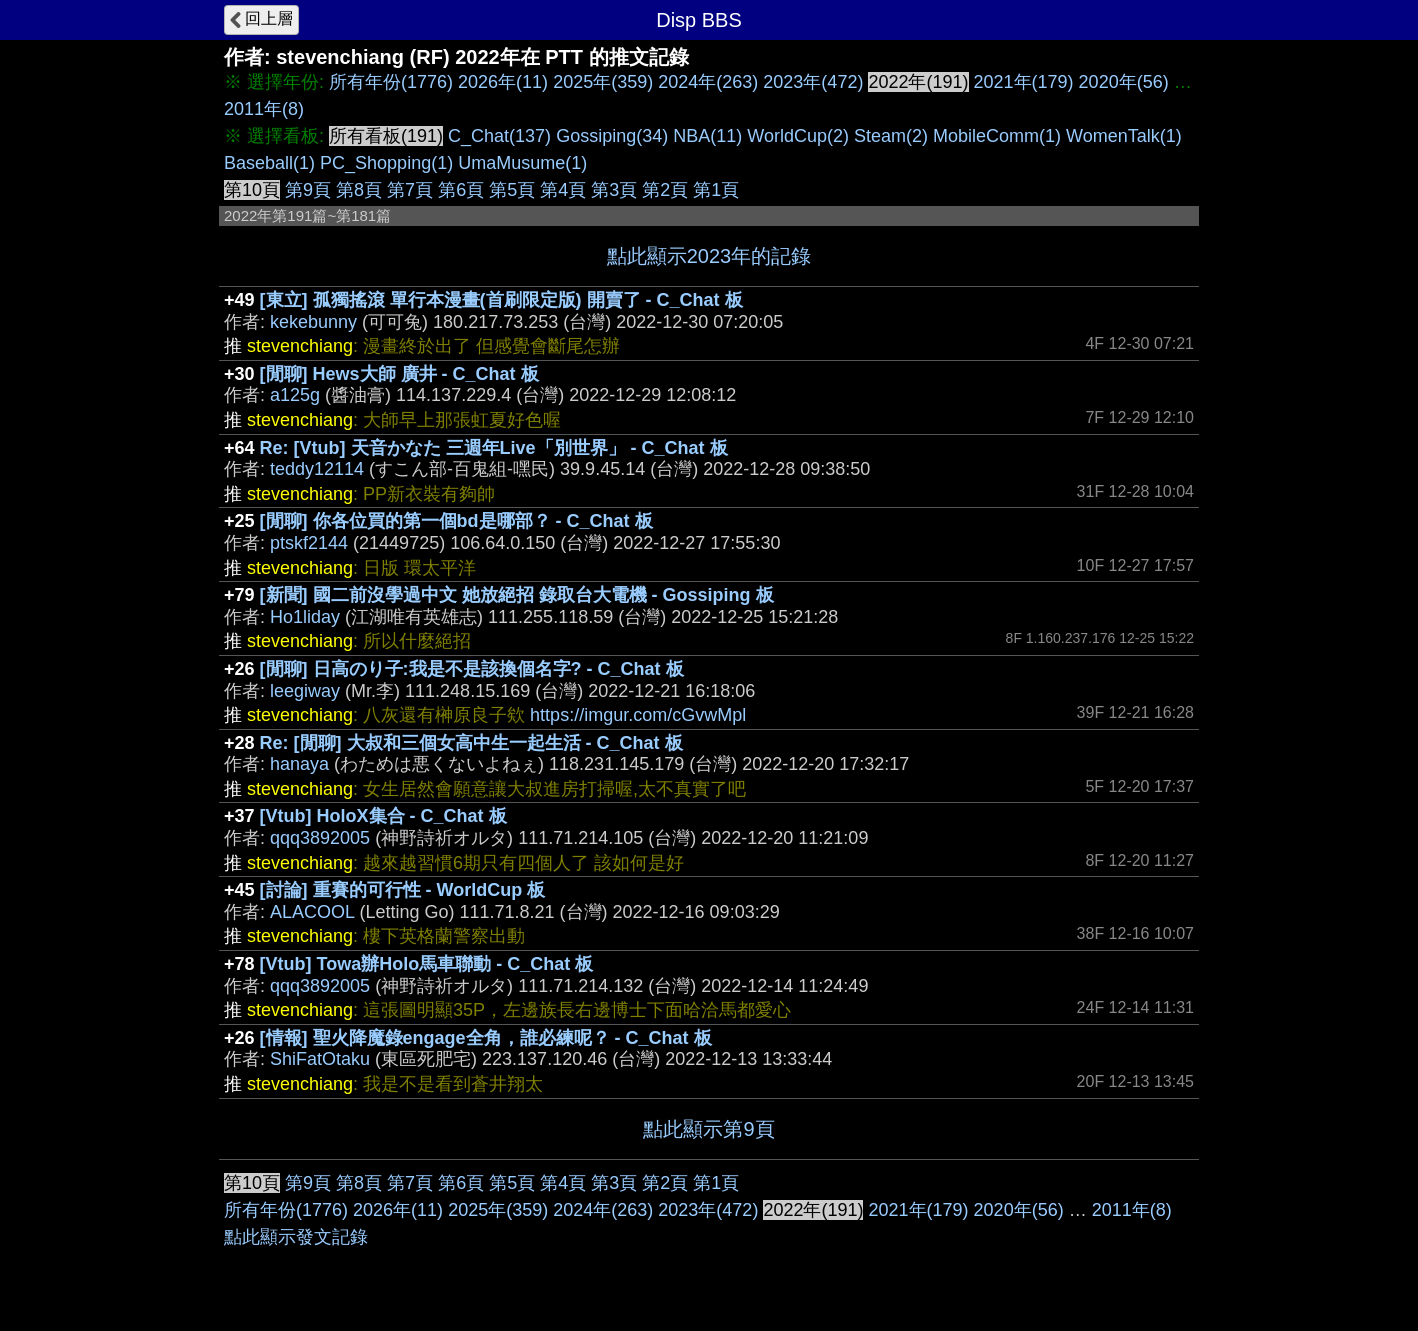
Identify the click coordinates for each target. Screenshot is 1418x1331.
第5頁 (512, 190)
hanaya (299, 764)
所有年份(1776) (391, 82)
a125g (295, 395)
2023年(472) (813, 82)
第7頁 (410, 190)
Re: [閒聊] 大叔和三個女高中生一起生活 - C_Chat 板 (471, 743)
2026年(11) (503, 82)
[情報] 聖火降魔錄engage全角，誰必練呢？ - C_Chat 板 (486, 1038)
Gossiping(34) (612, 136)
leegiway (305, 691)
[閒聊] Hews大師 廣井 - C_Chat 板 (399, 374)
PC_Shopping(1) (386, 163)
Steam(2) (891, 136)
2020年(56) (1124, 82)
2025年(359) (603, 82)
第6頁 (461, 190)
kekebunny (313, 322)
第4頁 (563, 190)
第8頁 (359, 190)
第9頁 (308, 190)
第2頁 (665, 190)
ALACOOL (312, 912)
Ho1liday (305, 617)
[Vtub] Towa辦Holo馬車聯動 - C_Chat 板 (427, 964)
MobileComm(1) (997, 136)
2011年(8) (264, 109)
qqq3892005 (320, 838)
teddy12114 (317, 469)
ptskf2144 (309, 543)
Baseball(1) (269, 163)
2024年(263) (708, 82)
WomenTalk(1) (1124, 136)
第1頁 (716, 190)
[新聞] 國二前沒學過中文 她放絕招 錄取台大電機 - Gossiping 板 (517, 595)
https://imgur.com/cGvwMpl (638, 715)
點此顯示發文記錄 (296, 1237)
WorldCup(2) (798, 136)
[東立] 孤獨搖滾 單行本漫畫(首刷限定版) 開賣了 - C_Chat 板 (501, 300)
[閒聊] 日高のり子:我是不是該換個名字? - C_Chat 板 (472, 669)
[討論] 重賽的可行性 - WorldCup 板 (403, 890)
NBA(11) (707, 136)
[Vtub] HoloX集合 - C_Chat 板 (383, 816)
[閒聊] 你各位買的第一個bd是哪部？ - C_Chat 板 (456, 521)
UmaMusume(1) (522, 163)
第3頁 (614, 190)
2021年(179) (1024, 82)
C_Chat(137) (499, 136)
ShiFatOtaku (320, 1059)
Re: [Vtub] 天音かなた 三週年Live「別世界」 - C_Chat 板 (494, 448)
